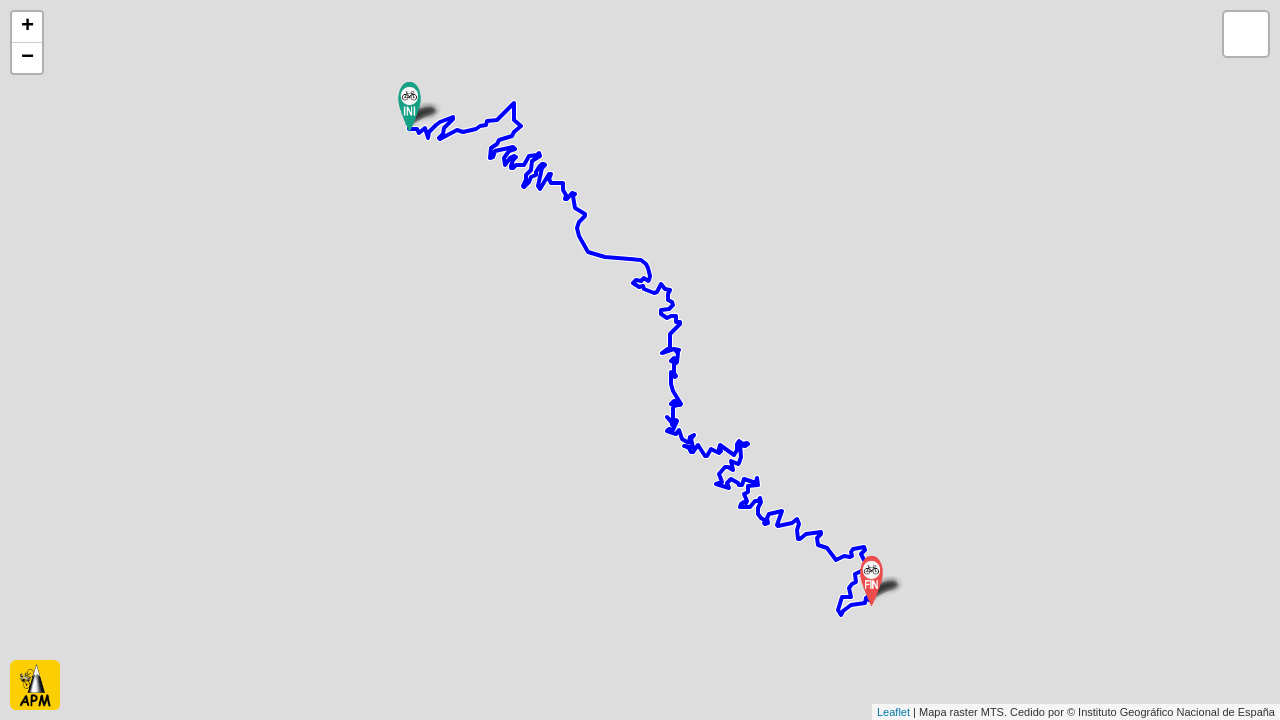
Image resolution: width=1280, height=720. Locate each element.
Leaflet (893, 712)
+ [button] (27, 27)
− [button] (27, 58)
